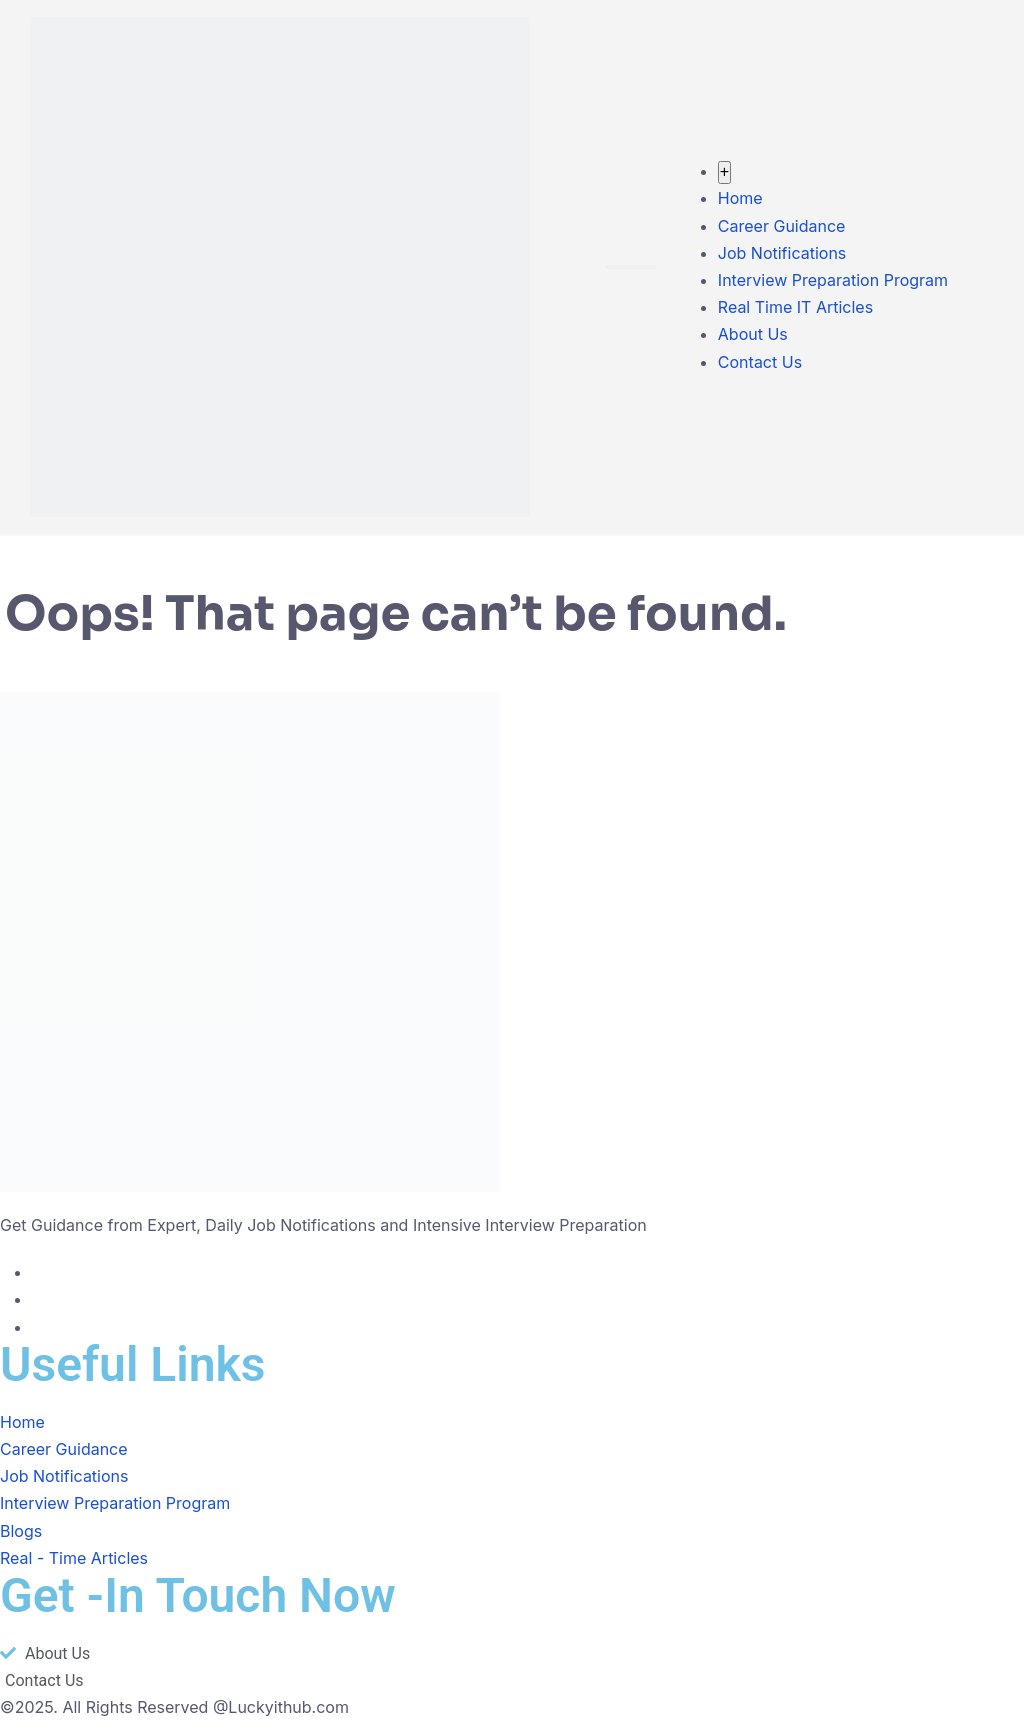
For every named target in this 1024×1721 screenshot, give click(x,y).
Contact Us (760, 362)
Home (740, 198)
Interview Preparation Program (833, 280)
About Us (753, 334)
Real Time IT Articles (795, 307)
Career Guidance (782, 226)
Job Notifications (782, 253)
